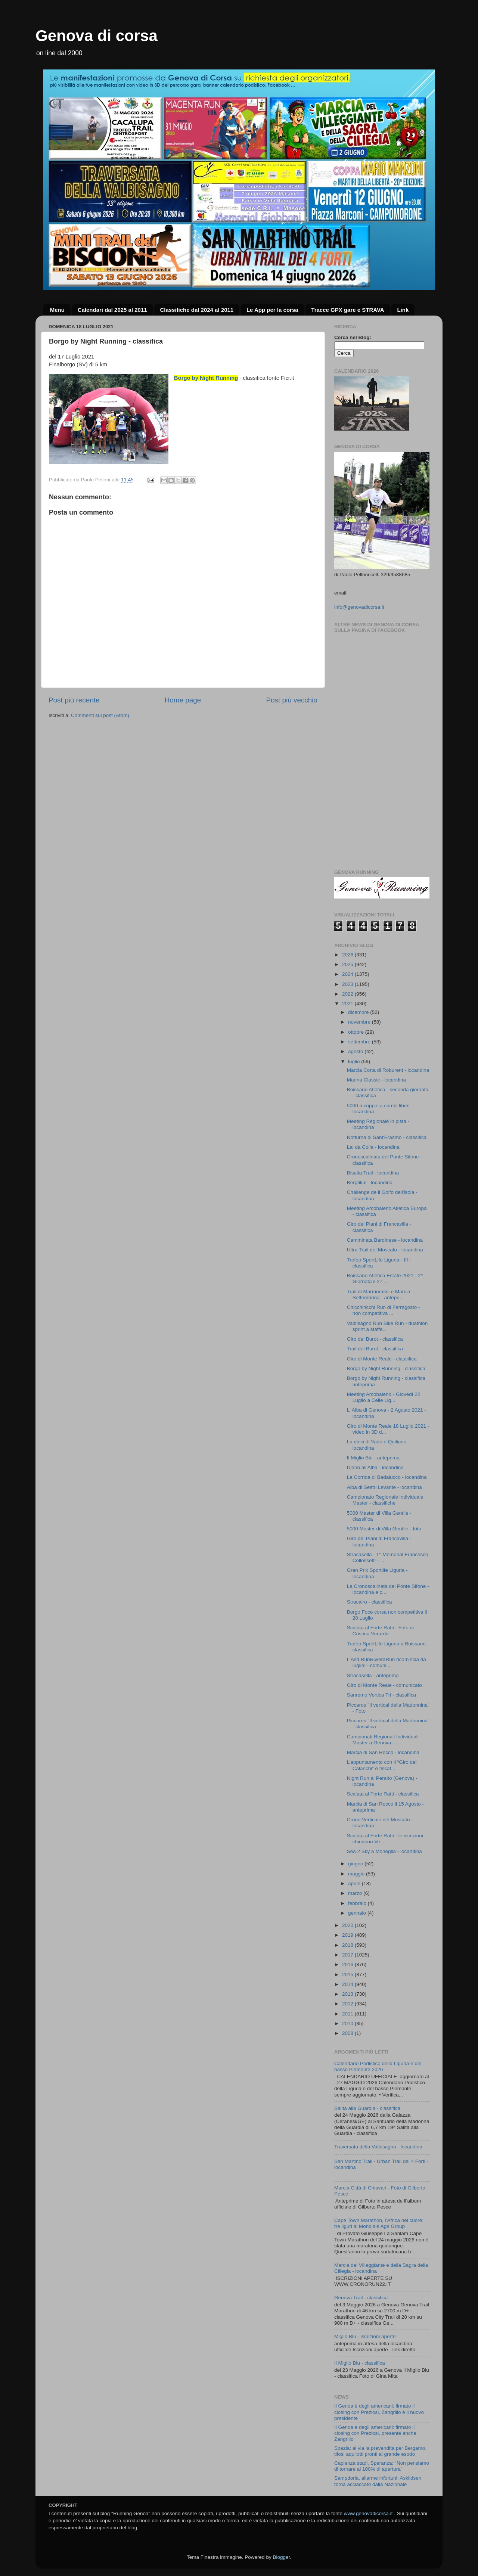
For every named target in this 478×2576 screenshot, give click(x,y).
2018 (348, 1945)
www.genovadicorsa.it (368, 2513)
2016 (348, 1964)
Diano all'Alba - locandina (375, 1467)
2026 (348, 955)
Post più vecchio (291, 700)
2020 (348, 1925)
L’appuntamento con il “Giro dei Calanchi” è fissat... (382, 1765)
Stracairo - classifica (369, 1602)
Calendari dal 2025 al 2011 (112, 310)
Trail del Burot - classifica (375, 1348)
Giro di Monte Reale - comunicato (384, 1685)
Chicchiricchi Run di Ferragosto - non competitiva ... (383, 1310)
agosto (356, 1051)
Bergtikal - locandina (369, 1182)
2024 (348, 974)
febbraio (358, 1903)
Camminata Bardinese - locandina (385, 1240)
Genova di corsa (96, 35)
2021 (348, 1003)
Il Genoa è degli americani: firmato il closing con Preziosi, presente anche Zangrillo (375, 2433)
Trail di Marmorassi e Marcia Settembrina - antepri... (378, 1294)
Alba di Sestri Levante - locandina (384, 1487)
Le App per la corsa (272, 310)
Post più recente (74, 700)
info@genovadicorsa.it (359, 607)
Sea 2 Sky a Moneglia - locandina (384, 1851)
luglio (354, 1061)
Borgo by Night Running (206, 378)
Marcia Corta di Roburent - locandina (388, 1070)
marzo (355, 1893)
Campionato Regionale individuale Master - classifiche (385, 1500)
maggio (357, 1874)
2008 (348, 2033)
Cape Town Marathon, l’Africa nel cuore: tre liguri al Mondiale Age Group (378, 2223)
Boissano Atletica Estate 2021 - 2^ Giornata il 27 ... (385, 1278)
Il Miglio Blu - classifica (359, 2363)
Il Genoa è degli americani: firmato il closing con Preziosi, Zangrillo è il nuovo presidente (379, 2412)
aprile (355, 1883)
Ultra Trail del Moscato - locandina (385, 1250)
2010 (348, 2023)
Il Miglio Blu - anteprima (373, 1458)
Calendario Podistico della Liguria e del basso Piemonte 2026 (377, 2066)
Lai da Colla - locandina (373, 1147)
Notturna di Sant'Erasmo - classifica (386, 1137)
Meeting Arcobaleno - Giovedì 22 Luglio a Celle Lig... (383, 1397)
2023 (348, 984)
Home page (183, 700)
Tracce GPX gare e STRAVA (347, 310)
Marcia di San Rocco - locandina (383, 1752)
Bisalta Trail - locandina (373, 1173)
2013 (348, 1994)
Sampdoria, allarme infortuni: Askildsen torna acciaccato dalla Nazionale (377, 2481)
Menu (57, 310)
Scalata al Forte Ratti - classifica (383, 1794)
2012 (348, 2004)
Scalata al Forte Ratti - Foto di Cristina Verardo (380, 1630)
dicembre (359, 1012)
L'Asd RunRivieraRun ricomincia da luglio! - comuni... (386, 1662)
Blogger (281, 2557)
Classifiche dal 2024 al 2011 (196, 310)
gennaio (357, 1913)
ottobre (356, 1032)
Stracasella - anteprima (373, 1675)
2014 (348, 1984)
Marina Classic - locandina (376, 1080)
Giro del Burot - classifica (375, 1339)
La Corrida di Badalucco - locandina (387, 1477)
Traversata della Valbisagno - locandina (378, 2147)
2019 (348, 1935)
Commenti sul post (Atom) (100, 715)
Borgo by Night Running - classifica (386, 1368)
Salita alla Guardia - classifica (367, 2108)
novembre (360, 1022)
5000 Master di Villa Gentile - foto (384, 1528)
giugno (356, 1863)
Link (403, 310)
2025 (348, 964)
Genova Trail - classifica (361, 2297)
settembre (360, 1042)
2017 (348, 1955)
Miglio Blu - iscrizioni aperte (364, 2336)
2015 (348, 1974)
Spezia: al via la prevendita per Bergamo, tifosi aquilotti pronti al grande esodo (380, 2451)
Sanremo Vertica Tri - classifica (381, 1695)
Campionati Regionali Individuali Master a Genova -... (383, 1739)
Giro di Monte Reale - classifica (382, 1359)
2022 (348, 994)
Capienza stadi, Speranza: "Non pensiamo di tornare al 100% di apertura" (381, 2466)
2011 (348, 2014)
